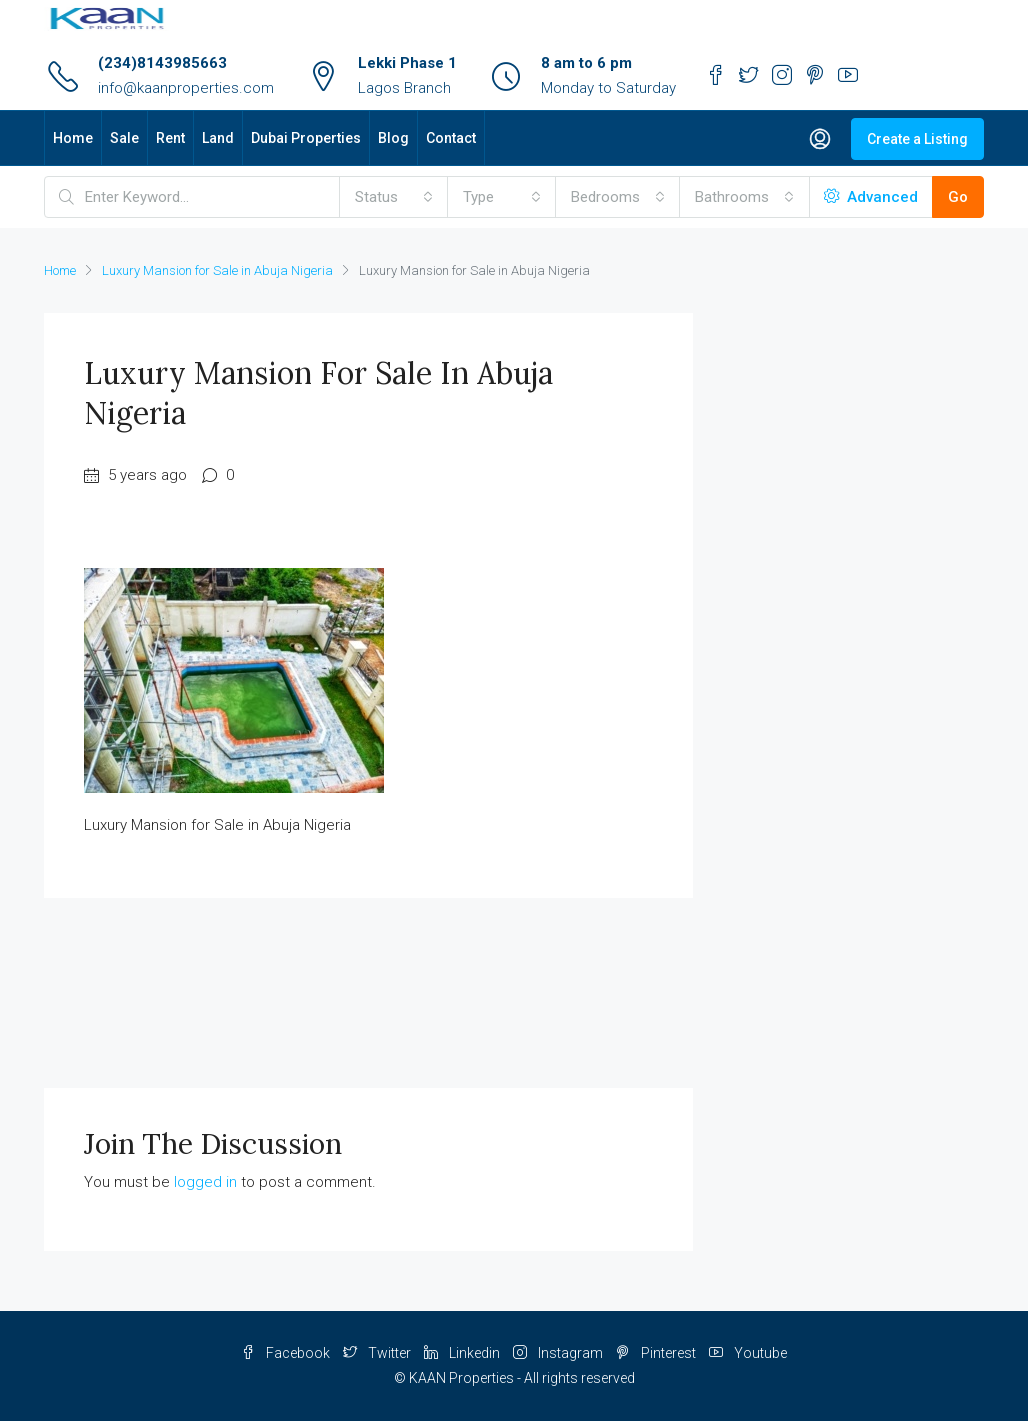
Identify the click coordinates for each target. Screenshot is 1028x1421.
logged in (205, 1182)
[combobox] (394, 197)
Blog (393, 138)
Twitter (378, 1353)
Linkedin (463, 1353)
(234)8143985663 (162, 63)
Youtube (748, 1353)
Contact (451, 138)
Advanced (871, 197)
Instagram (559, 1353)
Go (958, 197)
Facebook (287, 1353)
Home (73, 138)
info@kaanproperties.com (186, 88)
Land (218, 138)
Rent (170, 138)
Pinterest (657, 1353)
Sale (124, 138)
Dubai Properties (306, 138)
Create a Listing (917, 139)
